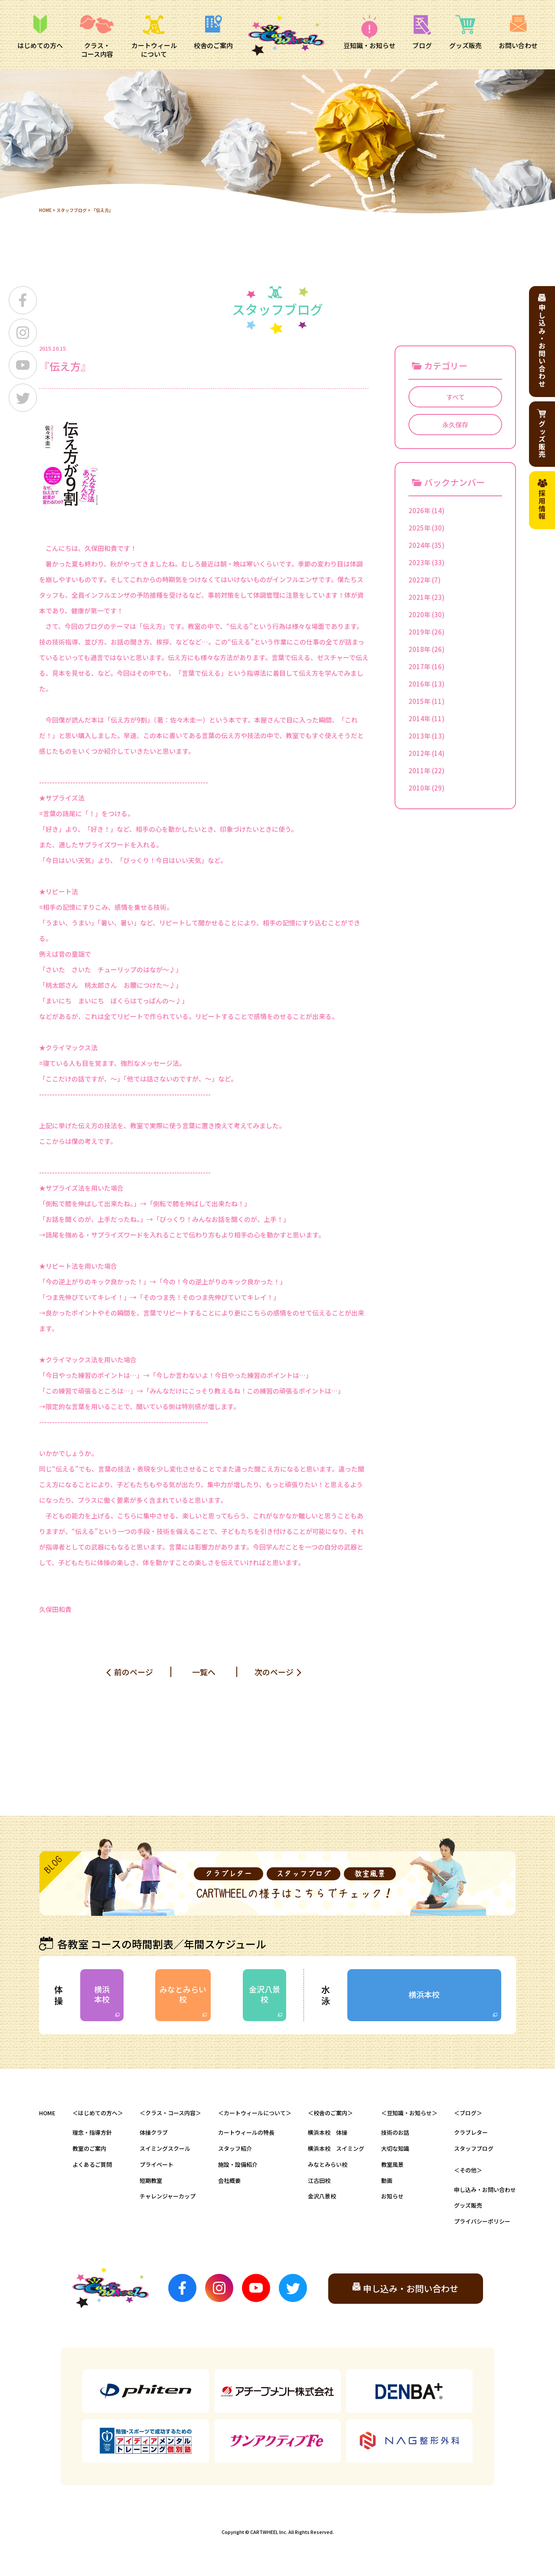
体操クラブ (154, 2132)
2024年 (419, 545)
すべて (455, 396)
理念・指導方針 (92, 2132)
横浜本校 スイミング (336, 2148)
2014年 (419, 718)
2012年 (419, 753)
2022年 (419, 579)
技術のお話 (395, 2132)
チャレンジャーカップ (168, 2196)
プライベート (156, 2164)
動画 (386, 2180)
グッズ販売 (468, 2205)
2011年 (419, 770)
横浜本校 (102, 1994)
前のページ (133, 1671)
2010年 (419, 788)
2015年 (419, 701)
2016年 (419, 684)
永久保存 (455, 424)
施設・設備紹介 (238, 2164)
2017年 (419, 666)
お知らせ (392, 2196)
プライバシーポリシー (482, 2221)
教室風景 (392, 2164)
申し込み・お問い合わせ (485, 2189)
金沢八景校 (264, 1994)
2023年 (419, 562)
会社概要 (229, 2180)
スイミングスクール (165, 2148)
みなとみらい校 (183, 1994)
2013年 (419, 736)
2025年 (419, 527)
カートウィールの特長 (246, 2132)
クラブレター (471, 2132)
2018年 (419, 649)
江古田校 (319, 2180)
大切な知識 (395, 2148)
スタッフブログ (71, 210)
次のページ (274, 1671)
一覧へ (203, 1671)
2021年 (419, 597)
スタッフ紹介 (235, 2148)
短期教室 (151, 2180)
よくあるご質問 (92, 2164)
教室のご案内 (89, 2148)
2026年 (419, 510)
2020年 (419, 614)
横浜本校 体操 (327, 2132)
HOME (45, 210)
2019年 (419, 632)
